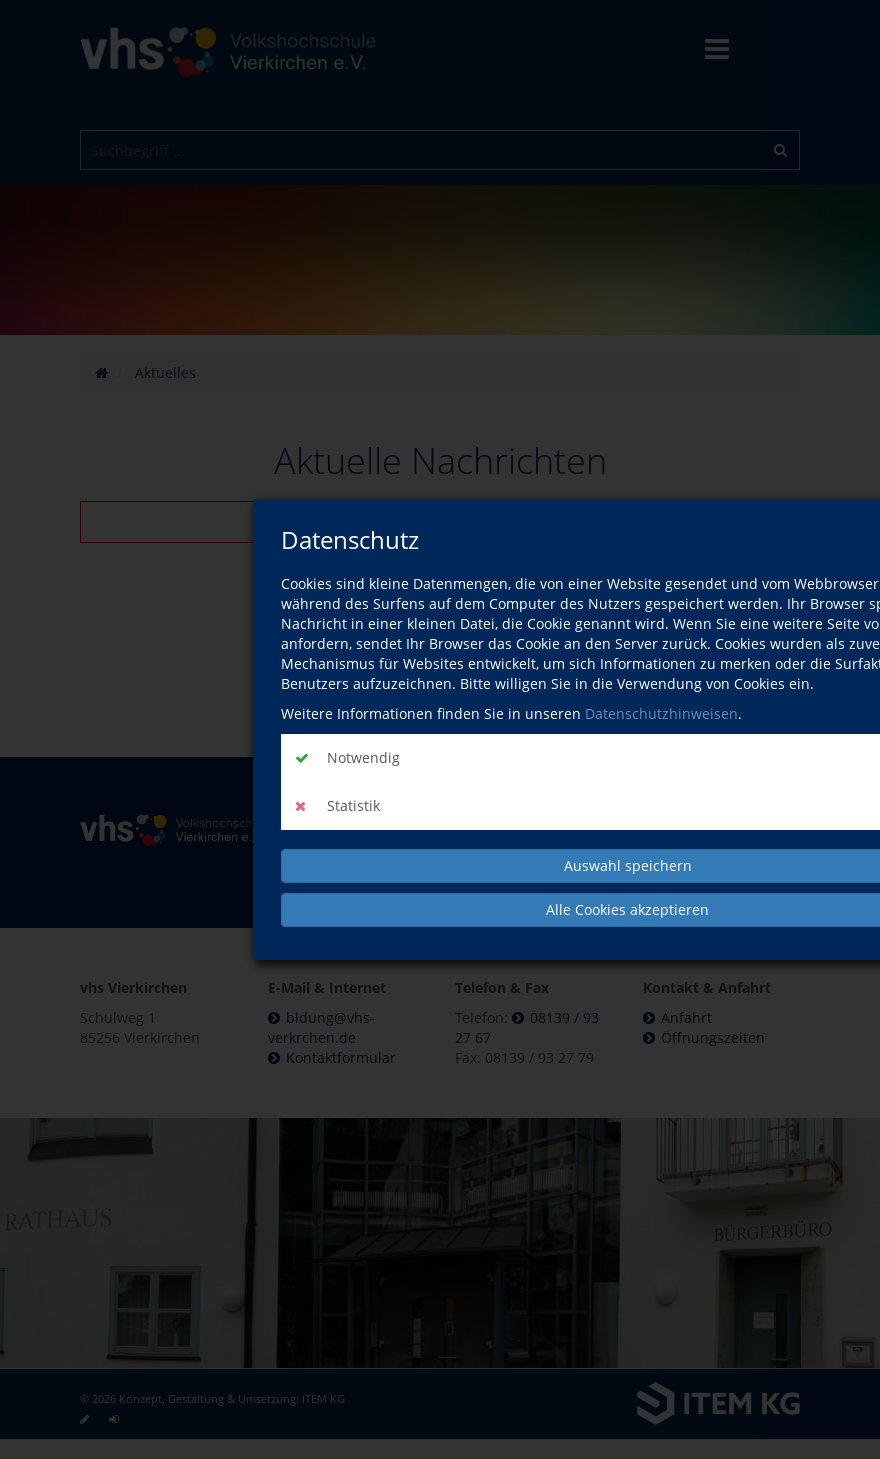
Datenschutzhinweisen (661, 713)
